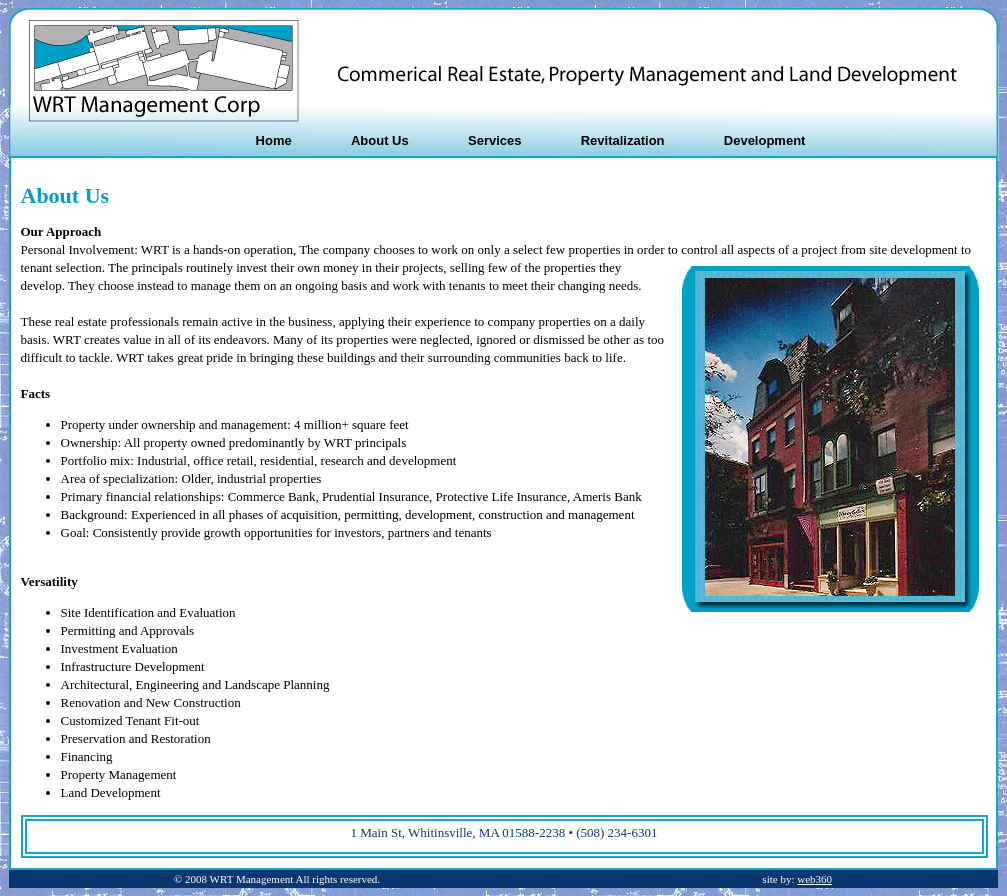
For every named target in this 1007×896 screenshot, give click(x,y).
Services (495, 140)
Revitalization (623, 140)
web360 (814, 879)
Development (765, 140)
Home (274, 140)
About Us (380, 140)
